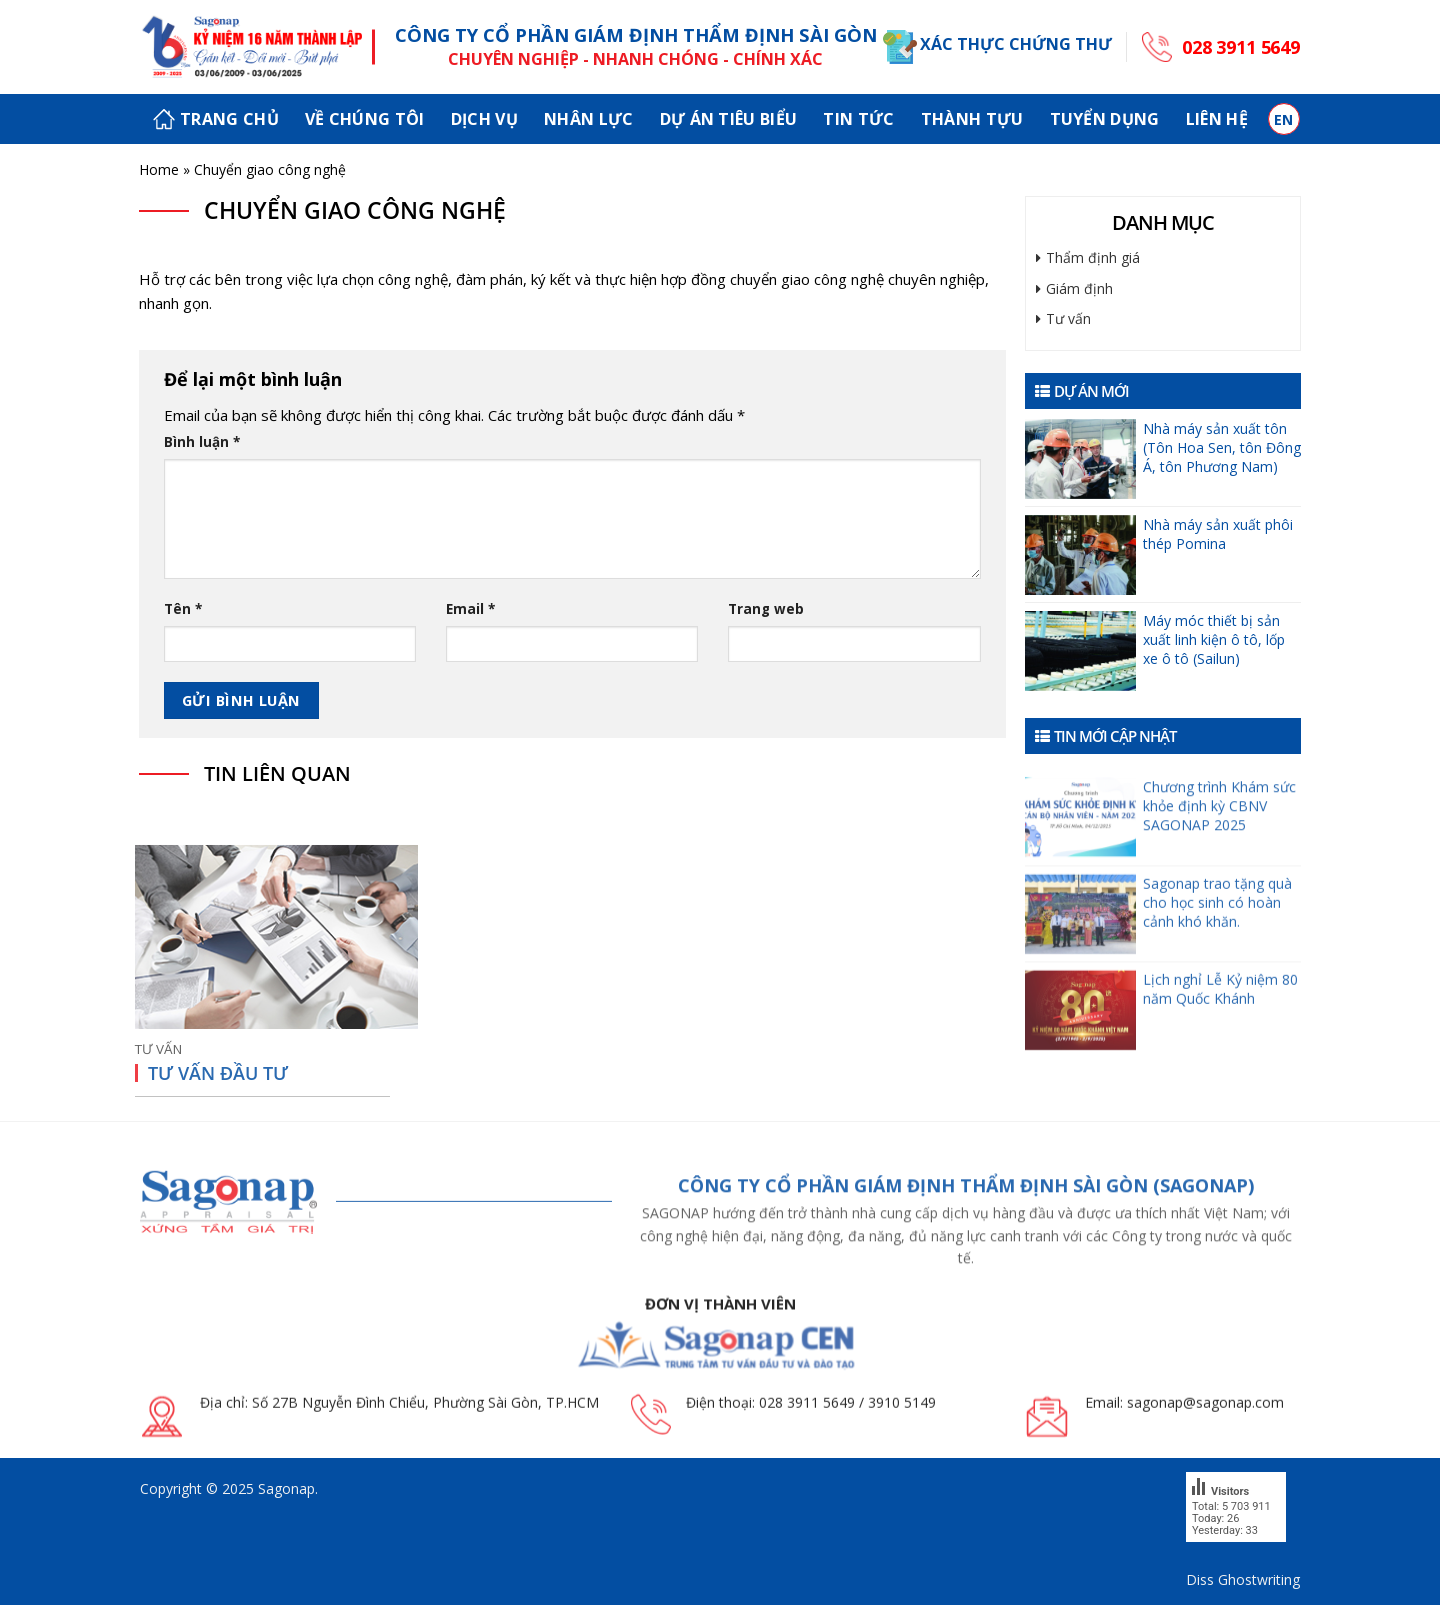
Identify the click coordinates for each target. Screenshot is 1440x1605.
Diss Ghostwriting (1243, 1579)
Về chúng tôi (365, 119)
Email (470, 609)
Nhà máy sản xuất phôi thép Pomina (1218, 534)
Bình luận (202, 442)
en (1284, 119)
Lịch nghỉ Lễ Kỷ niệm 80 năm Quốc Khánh (1220, 1020)
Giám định (1079, 288)
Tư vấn (1068, 318)
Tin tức (858, 119)
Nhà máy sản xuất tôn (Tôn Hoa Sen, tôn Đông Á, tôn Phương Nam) (1222, 447)
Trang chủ (216, 119)
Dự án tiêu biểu (729, 119)
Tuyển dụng (1105, 119)
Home (159, 169)
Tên (183, 609)
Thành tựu (972, 119)
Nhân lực (589, 119)
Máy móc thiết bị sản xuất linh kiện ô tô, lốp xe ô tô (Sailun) (1214, 639)
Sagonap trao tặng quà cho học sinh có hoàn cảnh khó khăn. (1217, 933)
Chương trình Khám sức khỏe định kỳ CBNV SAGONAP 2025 (1219, 832)
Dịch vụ (484, 119)
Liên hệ (1217, 119)
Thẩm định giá (1093, 257)
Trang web (766, 609)
